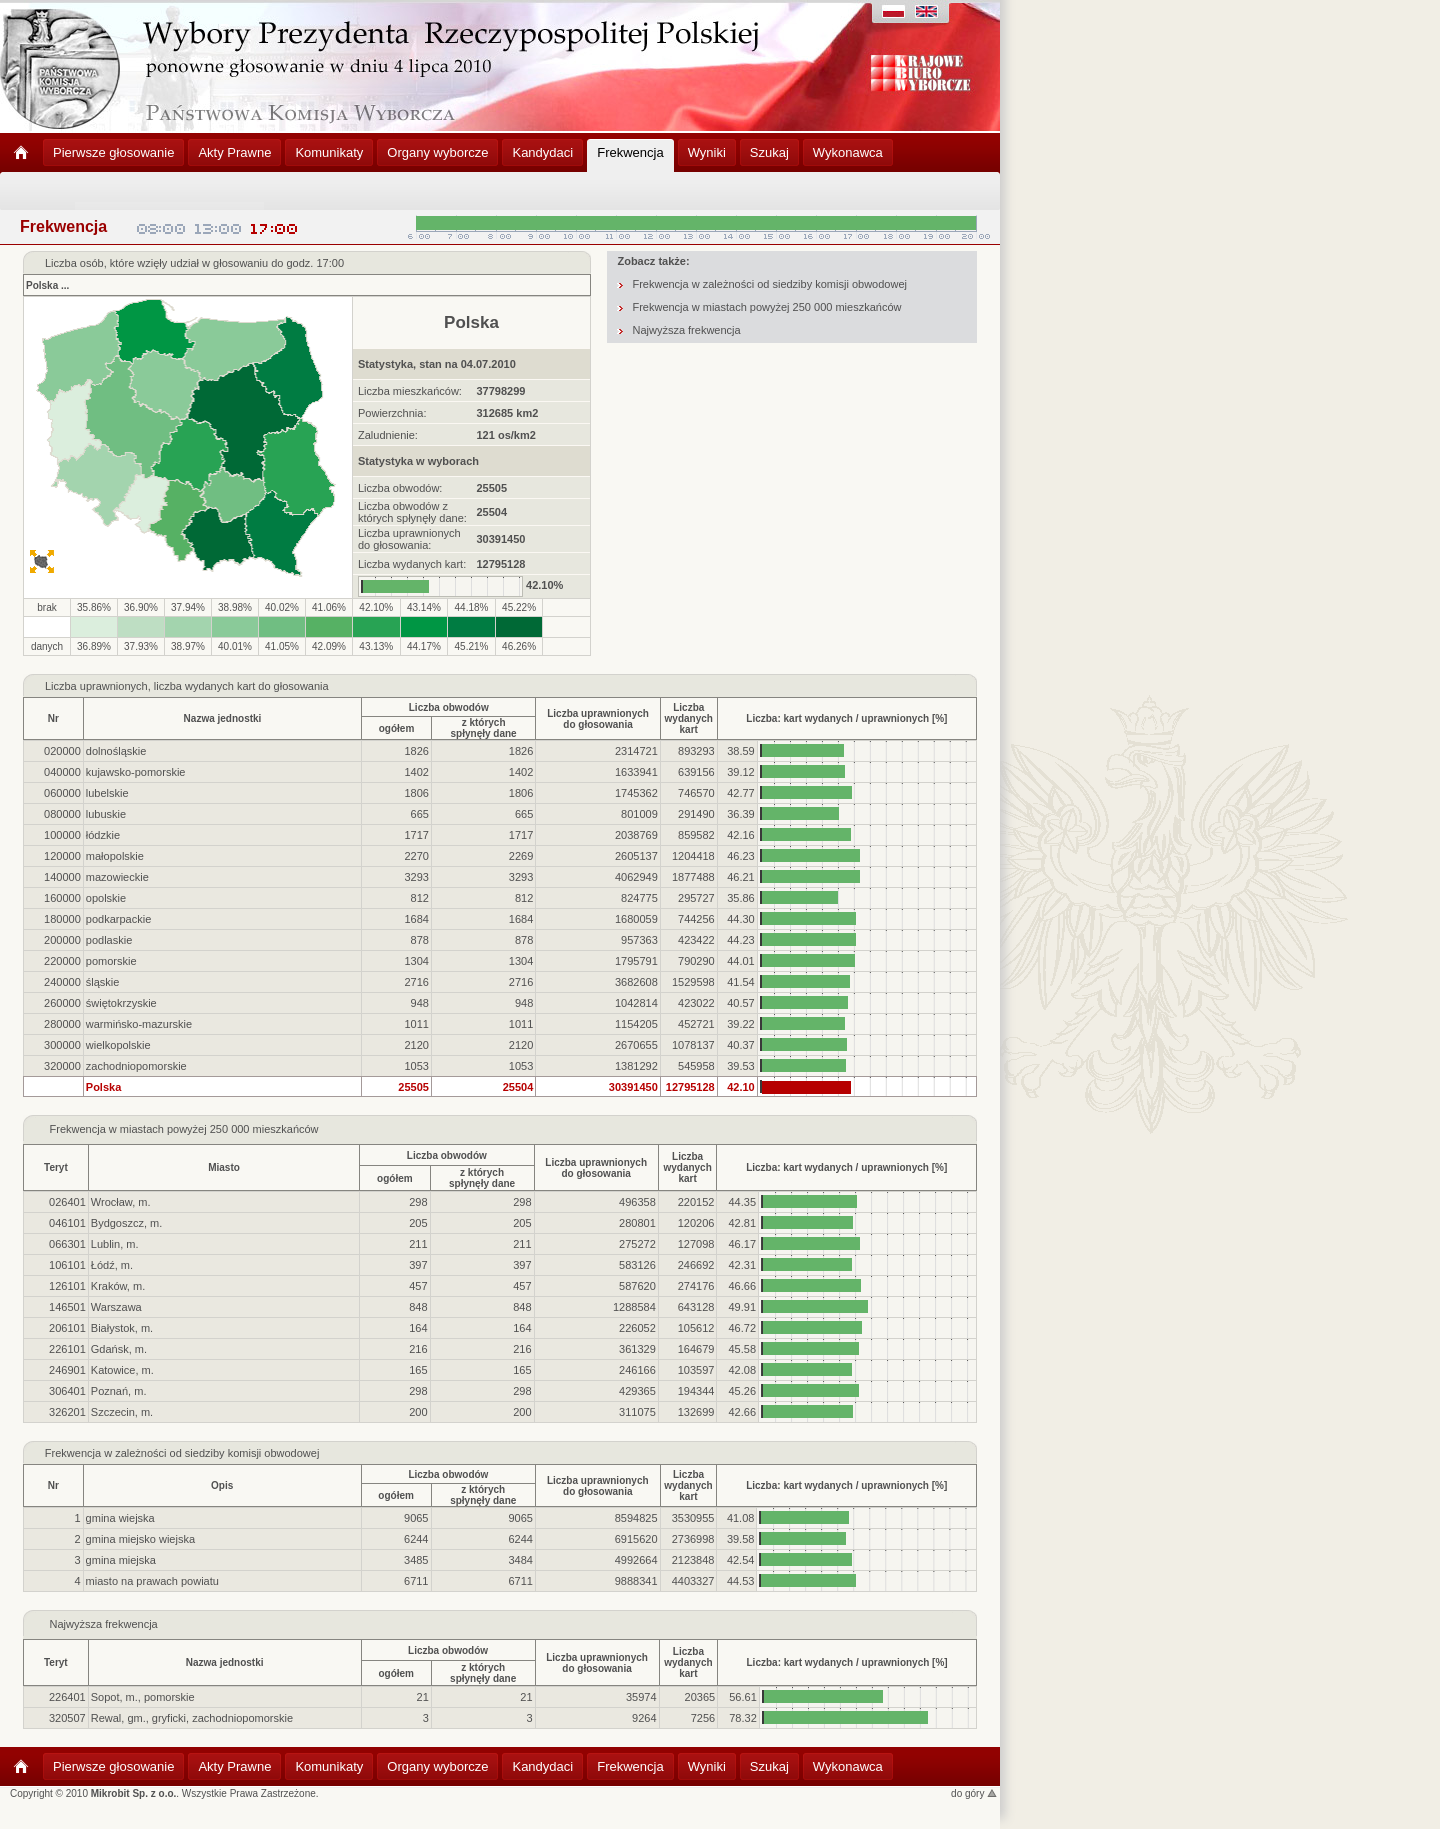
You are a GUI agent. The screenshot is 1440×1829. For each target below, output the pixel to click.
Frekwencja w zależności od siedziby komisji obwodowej (769, 284)
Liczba (61, 686)
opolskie (106, 898)
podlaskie (109, 940)
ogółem (397, 728)
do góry (974, 1793)
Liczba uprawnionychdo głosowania (598, 719)
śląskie (103, 982)
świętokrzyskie (121, 1003)
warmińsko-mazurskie (139, 1024)
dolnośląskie (116, 751)
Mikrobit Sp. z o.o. (134, 1793)
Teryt (56, 1167)
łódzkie (103, 835)
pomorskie (111, 961)
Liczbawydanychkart (689, 718)
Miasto (224, 1167)
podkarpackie (118, 919)
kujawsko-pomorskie (136, 772)
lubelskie (107, 793)
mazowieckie (117, 877)
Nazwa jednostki (223, 718)
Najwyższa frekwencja (686, 330)
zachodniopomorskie (136, 1066)
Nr (53, 718)
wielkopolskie (118, 1045)
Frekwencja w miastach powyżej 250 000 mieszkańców (766, 307)
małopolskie (115, 856)
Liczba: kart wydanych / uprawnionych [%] (846, 718)
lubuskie (106, 814)
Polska (42, 285)
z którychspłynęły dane (484, 728)
